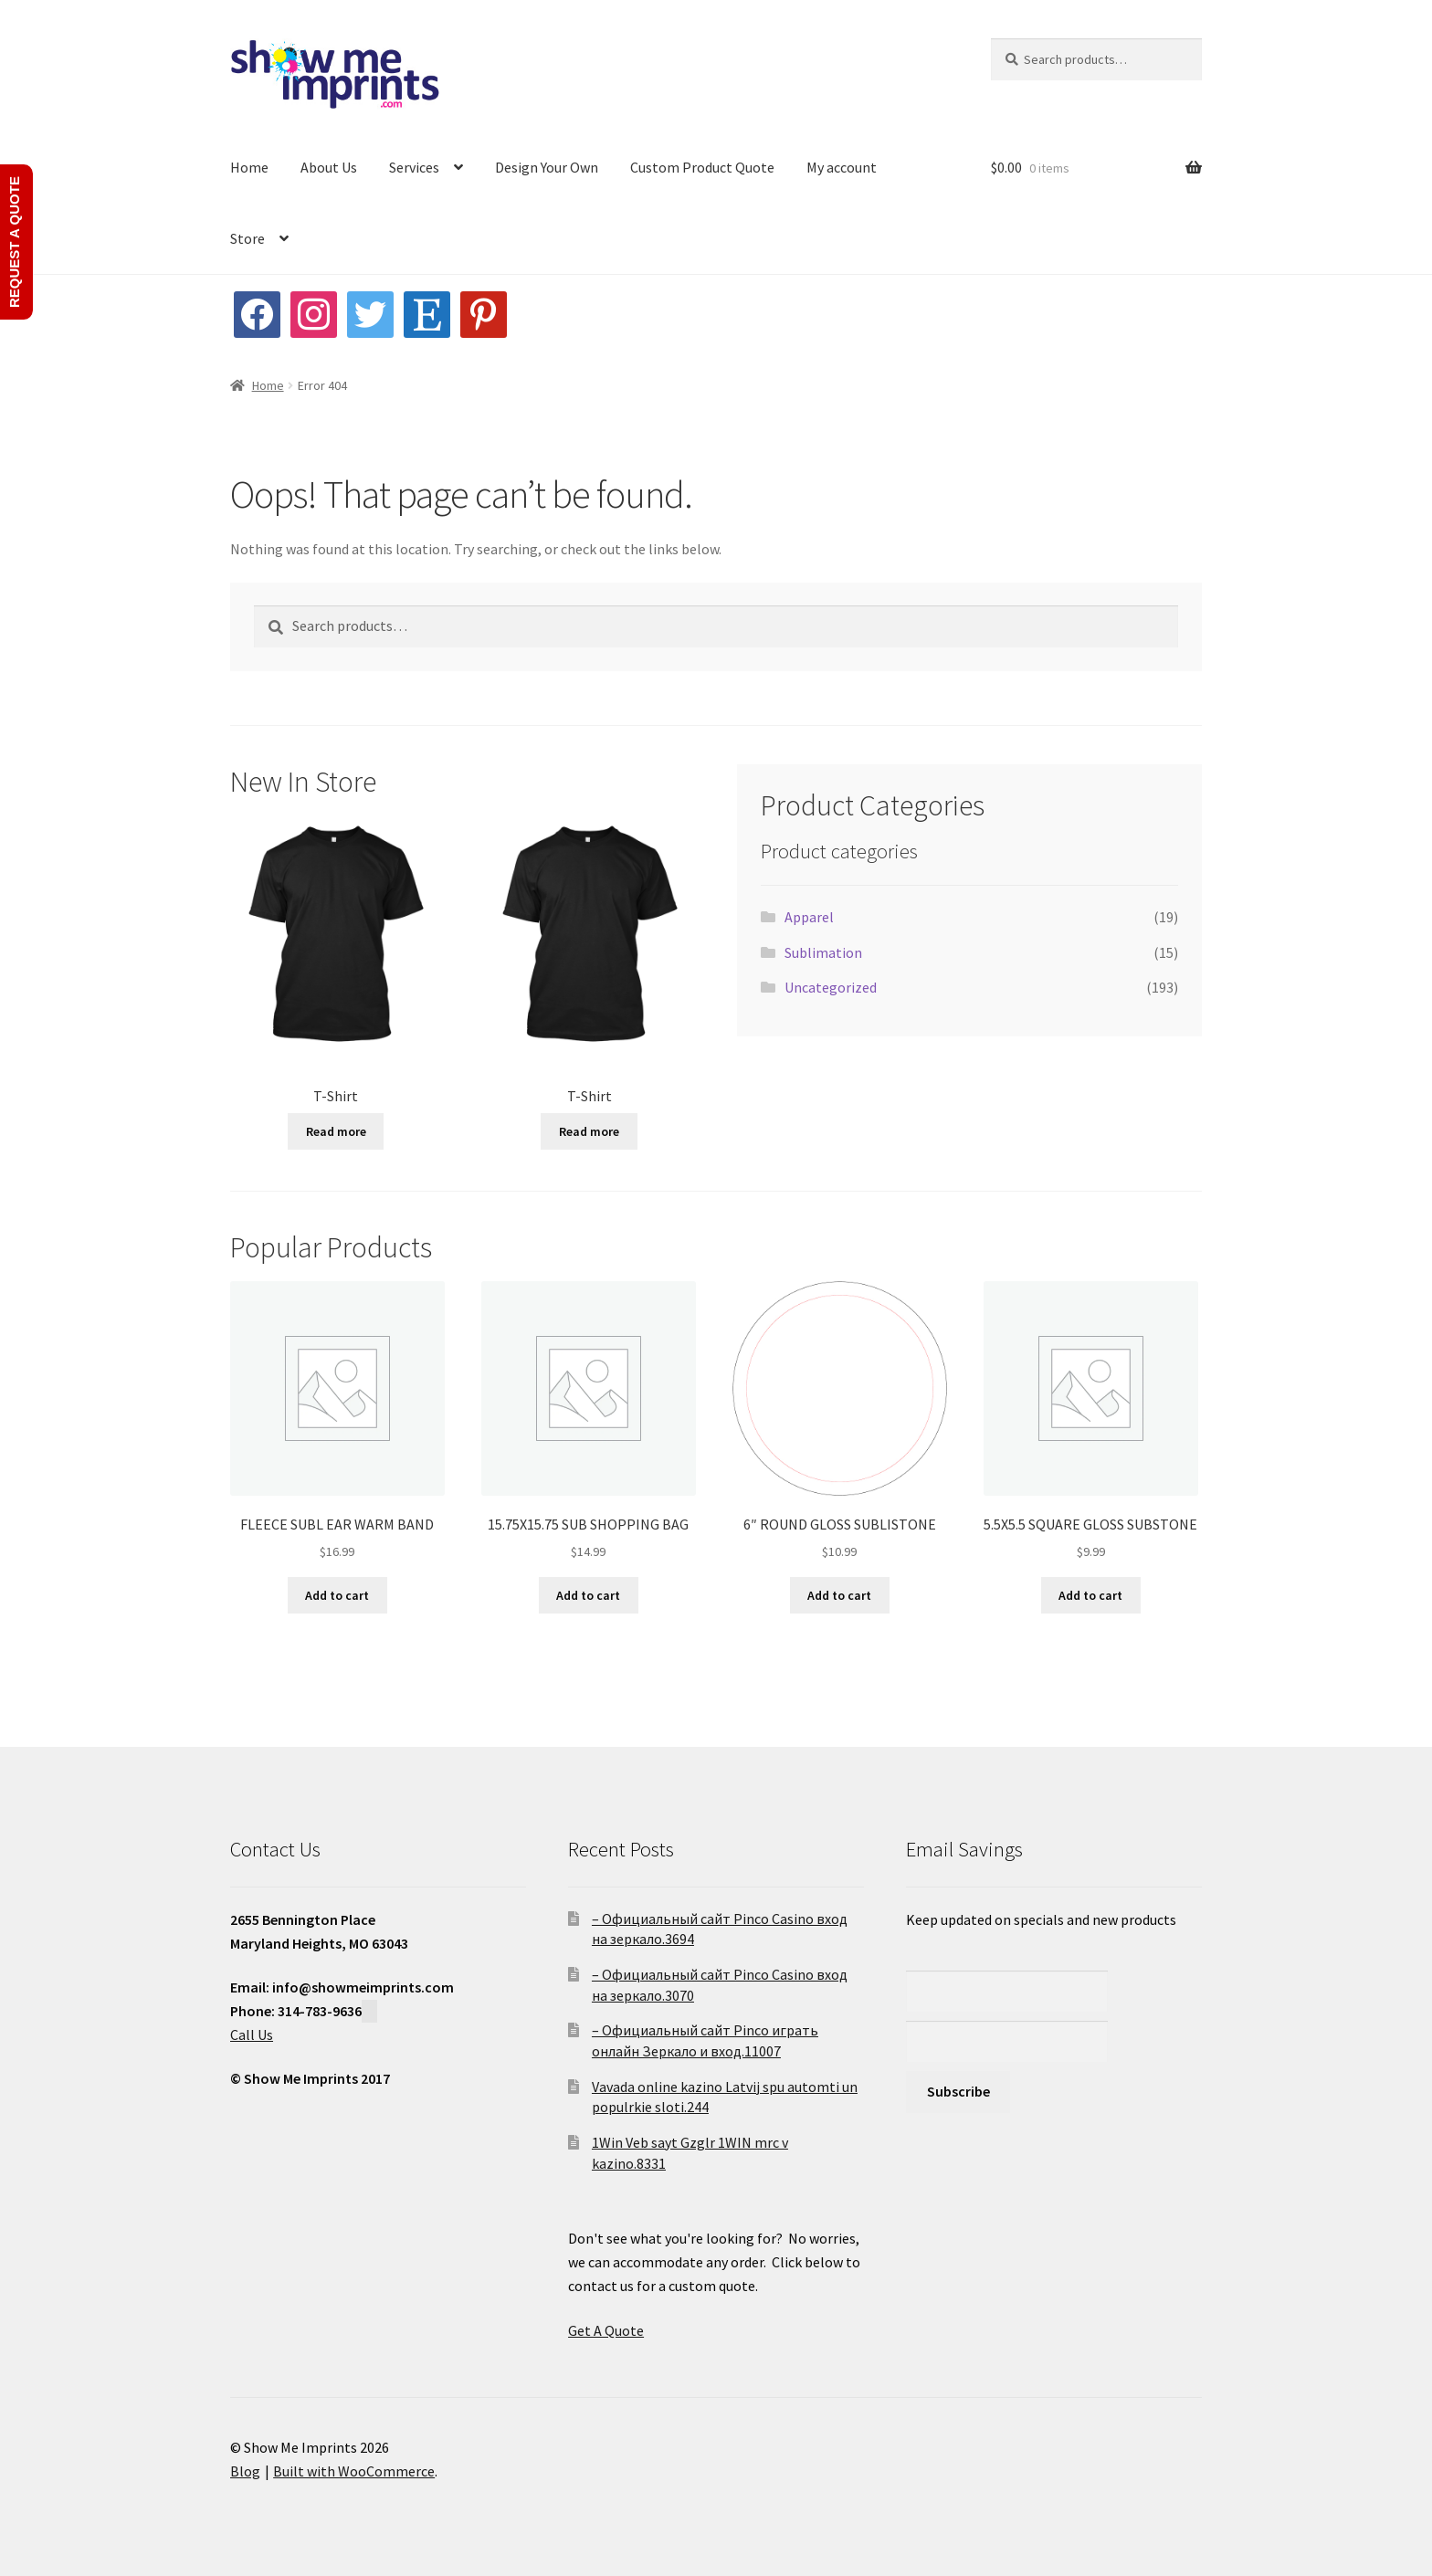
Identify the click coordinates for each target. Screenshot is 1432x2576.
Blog (245, 2471)
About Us (328, 167)
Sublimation (823, 952)
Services (414, 167)
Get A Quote (606, 2330)
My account (841, 167)
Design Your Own (546, 167)
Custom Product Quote (702, 167)
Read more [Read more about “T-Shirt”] (336, 1131)
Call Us (251, 2034)
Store (247, 238)
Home (249, 167)
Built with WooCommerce (354, 2471)
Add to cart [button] (337, 1595)
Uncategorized (830, 987)
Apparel (809, 917)
